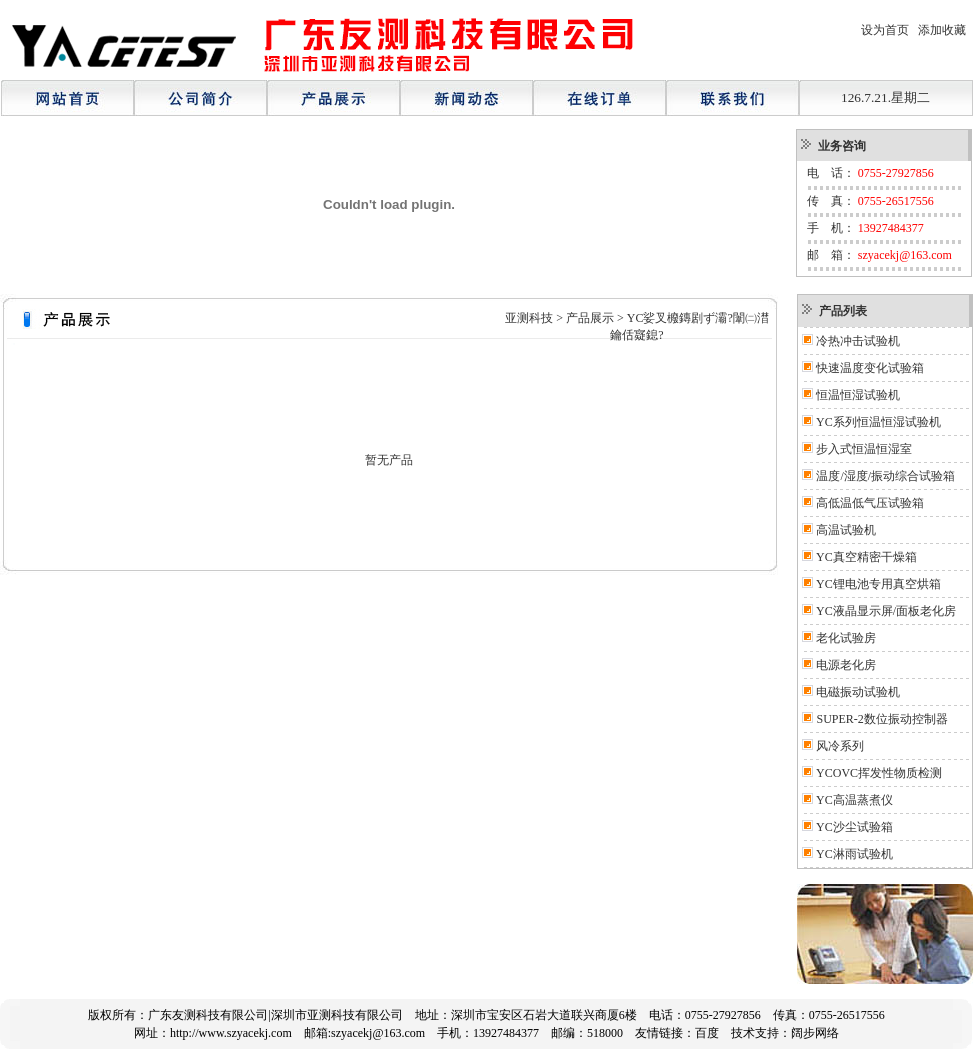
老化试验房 (846, 638)
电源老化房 (846, 665)
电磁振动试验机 (858, 692)
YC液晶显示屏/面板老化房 (886, 611)
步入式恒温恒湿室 (864, 449)
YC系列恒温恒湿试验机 (878, 422)
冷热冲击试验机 (858, 341)
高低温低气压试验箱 (870, 503)
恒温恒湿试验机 (858, 395)
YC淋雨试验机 (854, 854)
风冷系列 (840, 746)
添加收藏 (942, 30)
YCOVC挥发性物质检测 (879, 773)
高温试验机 (846, 530)
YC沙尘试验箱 (854, 827)
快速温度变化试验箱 (870, 368)
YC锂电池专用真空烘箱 (878, 584)
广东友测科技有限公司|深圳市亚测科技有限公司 (275, 1015)
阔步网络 (815, 1033)
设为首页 (885, 30)
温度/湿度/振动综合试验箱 (885, 476)
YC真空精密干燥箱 (866, 557)
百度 (707, 1033)
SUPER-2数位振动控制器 (881, 719)
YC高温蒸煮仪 (854, 800)
